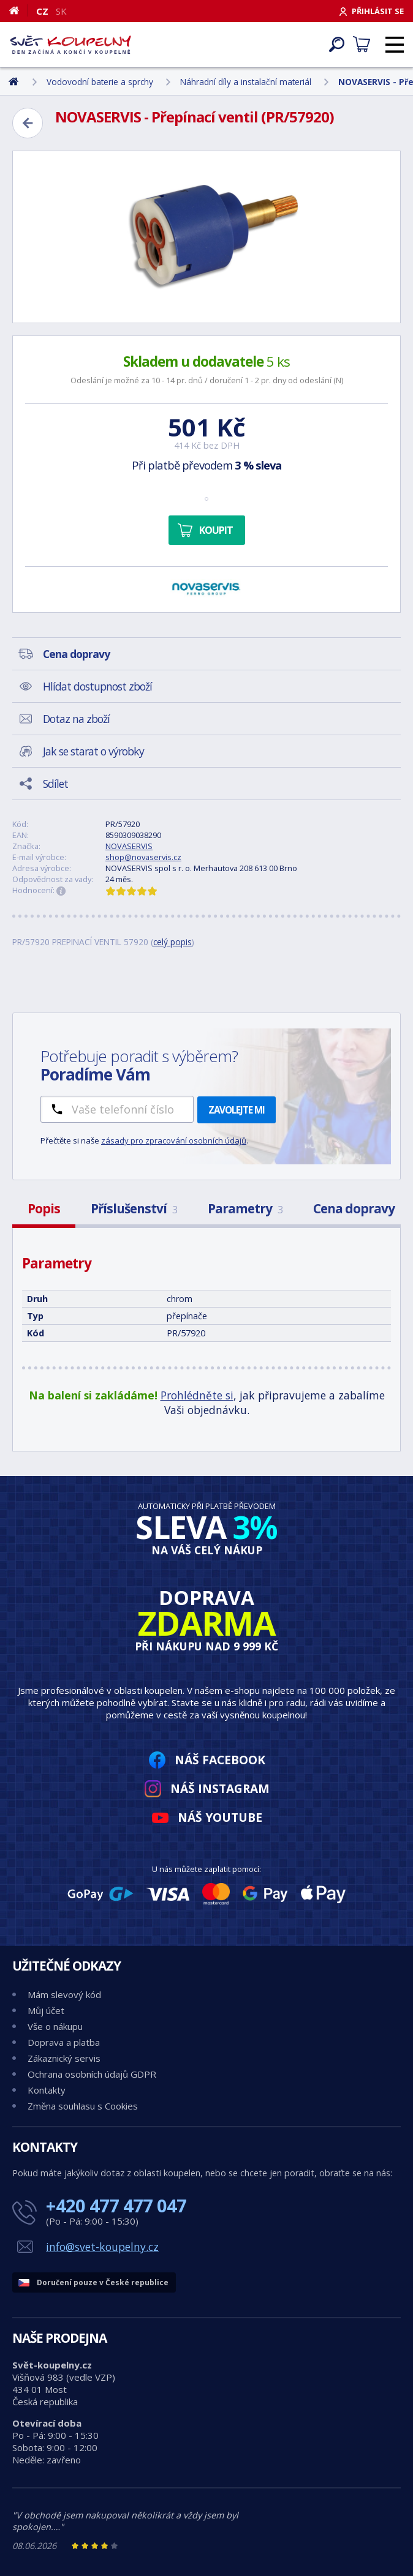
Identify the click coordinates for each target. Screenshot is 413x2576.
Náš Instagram (220, 1788)
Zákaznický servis (64, 2058)
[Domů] (18, 10)
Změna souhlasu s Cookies (83, 2106)
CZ (42, 11)
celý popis (172, 942)
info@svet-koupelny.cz (102, 2246)
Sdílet (55, 783)
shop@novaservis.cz (143, 857)
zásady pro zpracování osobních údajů (173, 1140)
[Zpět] (27, 123)
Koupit (216, 530)
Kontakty (47, 2090)
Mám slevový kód (64, 1994)
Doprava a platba (64, 2042)
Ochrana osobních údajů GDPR (92, 2074)
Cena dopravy (354, 1208)
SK (61, 11)
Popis (44, 1208)
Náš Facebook (220, 1759)
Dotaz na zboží (76, 718)
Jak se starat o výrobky (93, 751)
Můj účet (46, 2010)
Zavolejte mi (236, 1110)
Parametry (245, 1208)
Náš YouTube (220, 1817)
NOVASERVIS (129, 846)
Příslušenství (134, 1208)
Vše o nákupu (55, 2026)
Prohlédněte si (197, 1395)
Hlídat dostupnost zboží (97, 686)
